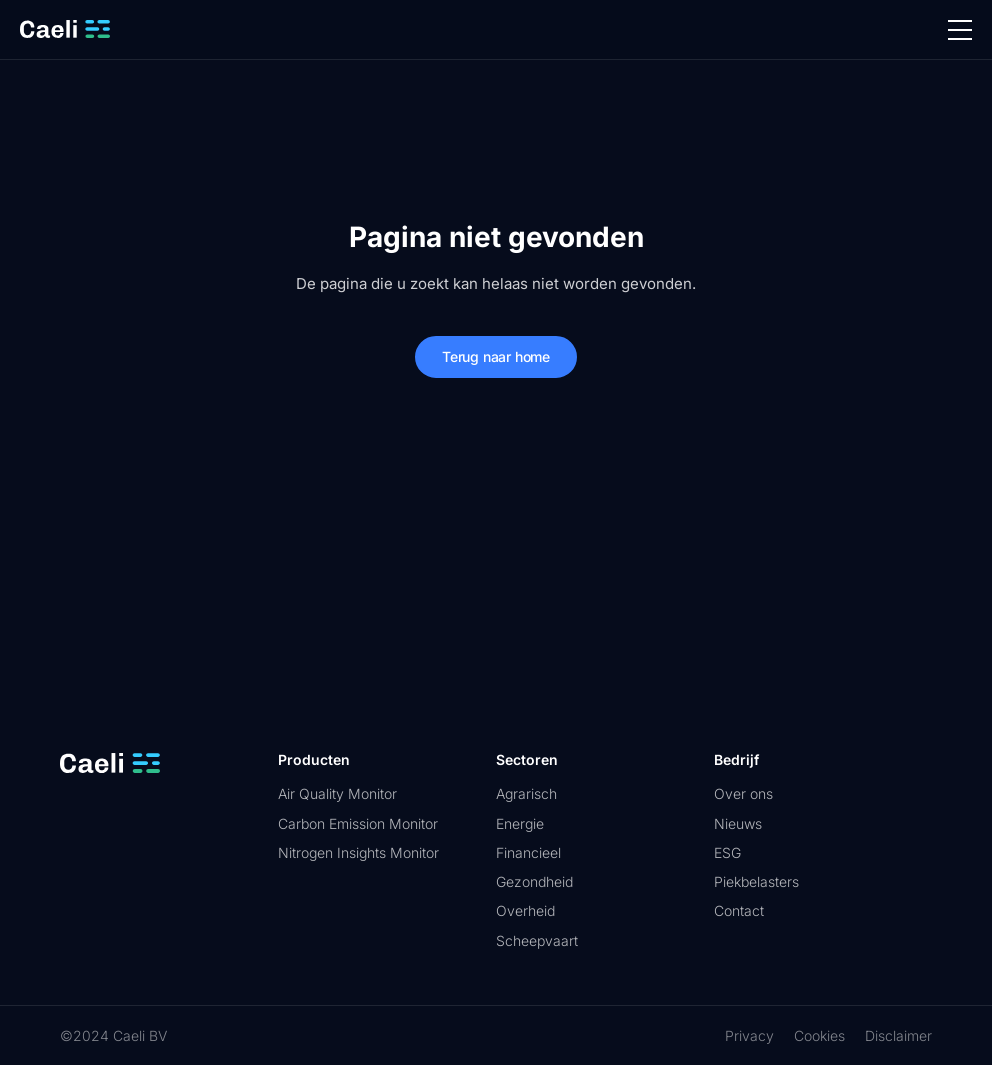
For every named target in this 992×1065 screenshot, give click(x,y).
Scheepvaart (537, 940)
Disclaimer (898, 1035)
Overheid (525, 910)
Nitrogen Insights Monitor (358, 852)
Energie (520, 823)
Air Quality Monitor (337, 793)
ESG (727, 852)
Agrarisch (526, 793)
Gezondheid (534, 881)
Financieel (528, 852)
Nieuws (738, 823)
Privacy (749, 1035)
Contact (739, 910)
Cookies (819, 1035)
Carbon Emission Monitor (358, 823)
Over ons (743, 793)
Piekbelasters (756, 881)
